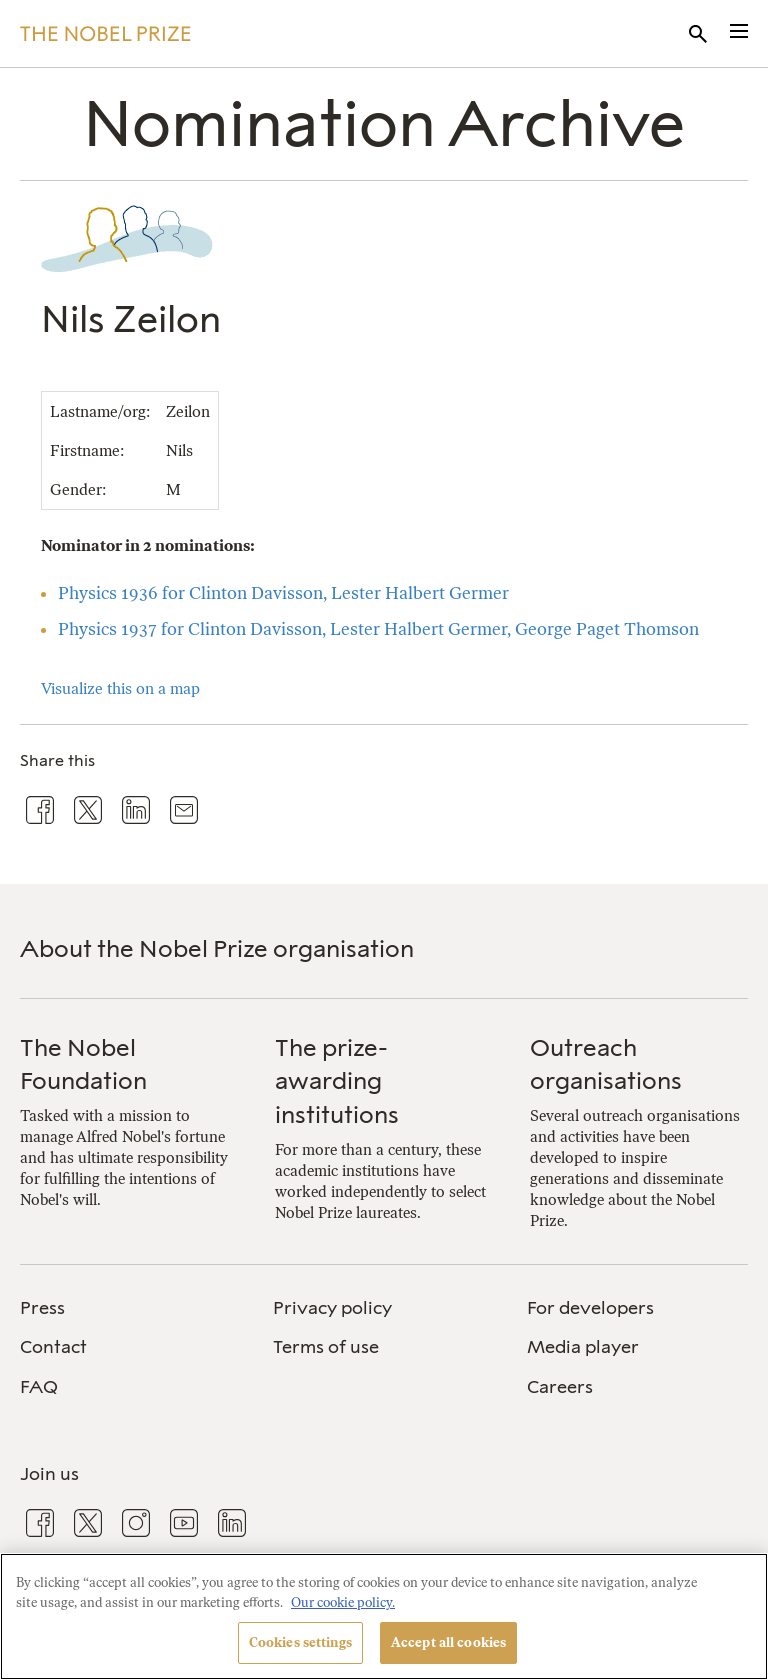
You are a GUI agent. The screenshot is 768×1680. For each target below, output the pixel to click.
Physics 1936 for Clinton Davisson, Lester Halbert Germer (283, 593)
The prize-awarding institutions (337, 1081)
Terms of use (326, 1347)
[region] (384, 1616)
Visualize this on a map (120, 688)
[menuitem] (130, 1308)
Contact (53, 1347)
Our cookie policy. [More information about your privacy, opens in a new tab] (343, 1602)
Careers (560, 1387)
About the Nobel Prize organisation (217, 948)
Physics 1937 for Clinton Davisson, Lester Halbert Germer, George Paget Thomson (378, 629)
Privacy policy (332, 1308)
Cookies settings (300, 1642)
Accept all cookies (448, 1642)
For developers (590, 1308)
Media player (583, 1347)
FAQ (39, 1387)
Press (42, 1308)
